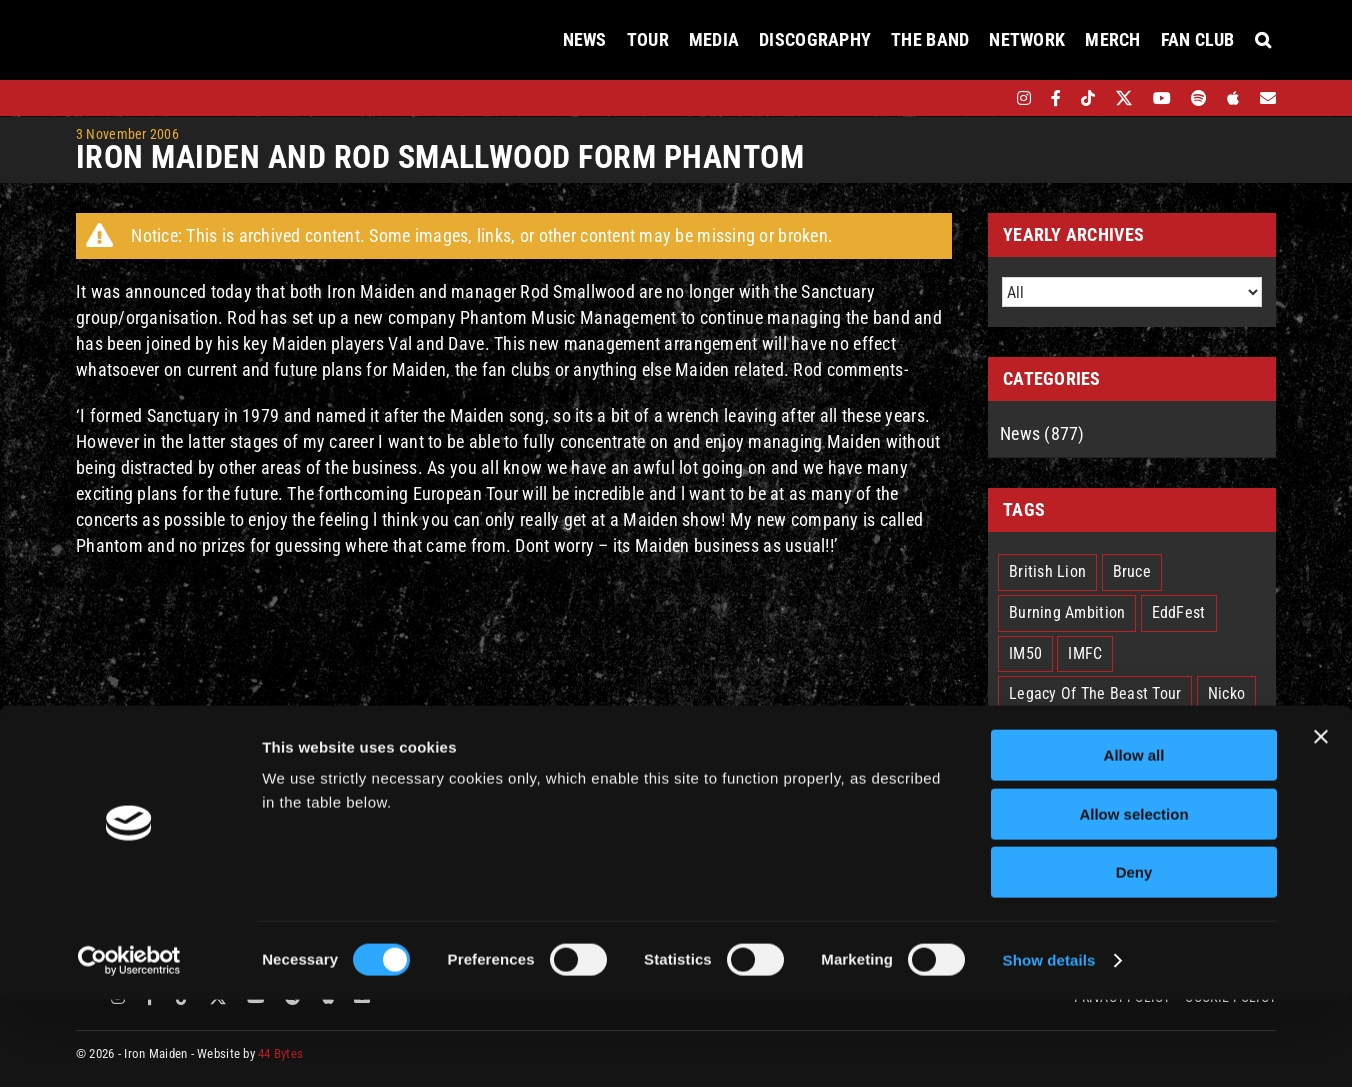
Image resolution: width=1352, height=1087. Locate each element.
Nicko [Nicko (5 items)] (1226, 693)
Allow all (1134, 842)
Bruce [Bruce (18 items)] (1132, 571)
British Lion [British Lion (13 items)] (1047, 571)
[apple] (1233, 98)
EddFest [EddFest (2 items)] (1179, 612)
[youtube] (1162, 98)
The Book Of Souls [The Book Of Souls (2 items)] (1188, 775)
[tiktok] (1088, 98)
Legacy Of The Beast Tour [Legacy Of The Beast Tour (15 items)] (1095, 693)
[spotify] (1199, 98)
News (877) (1042, 433)
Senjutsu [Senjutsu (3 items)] (1223, 734)
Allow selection (1133, 901)
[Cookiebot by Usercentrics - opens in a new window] (129, 1048)
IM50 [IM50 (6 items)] (1025, 653)
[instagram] (1024, 98)
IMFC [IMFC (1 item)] (1085, 653)
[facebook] (1056, 98)
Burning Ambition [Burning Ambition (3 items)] (1067, 612)
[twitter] (1124, 98)
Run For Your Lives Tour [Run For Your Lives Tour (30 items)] (1088, 734)
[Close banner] (1321, 824)
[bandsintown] (989, 98)
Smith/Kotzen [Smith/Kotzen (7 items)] (1054, 775)
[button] (1263, 40)
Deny (1134, 959)
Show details (1049, 1047)
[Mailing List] (1268, 98)
